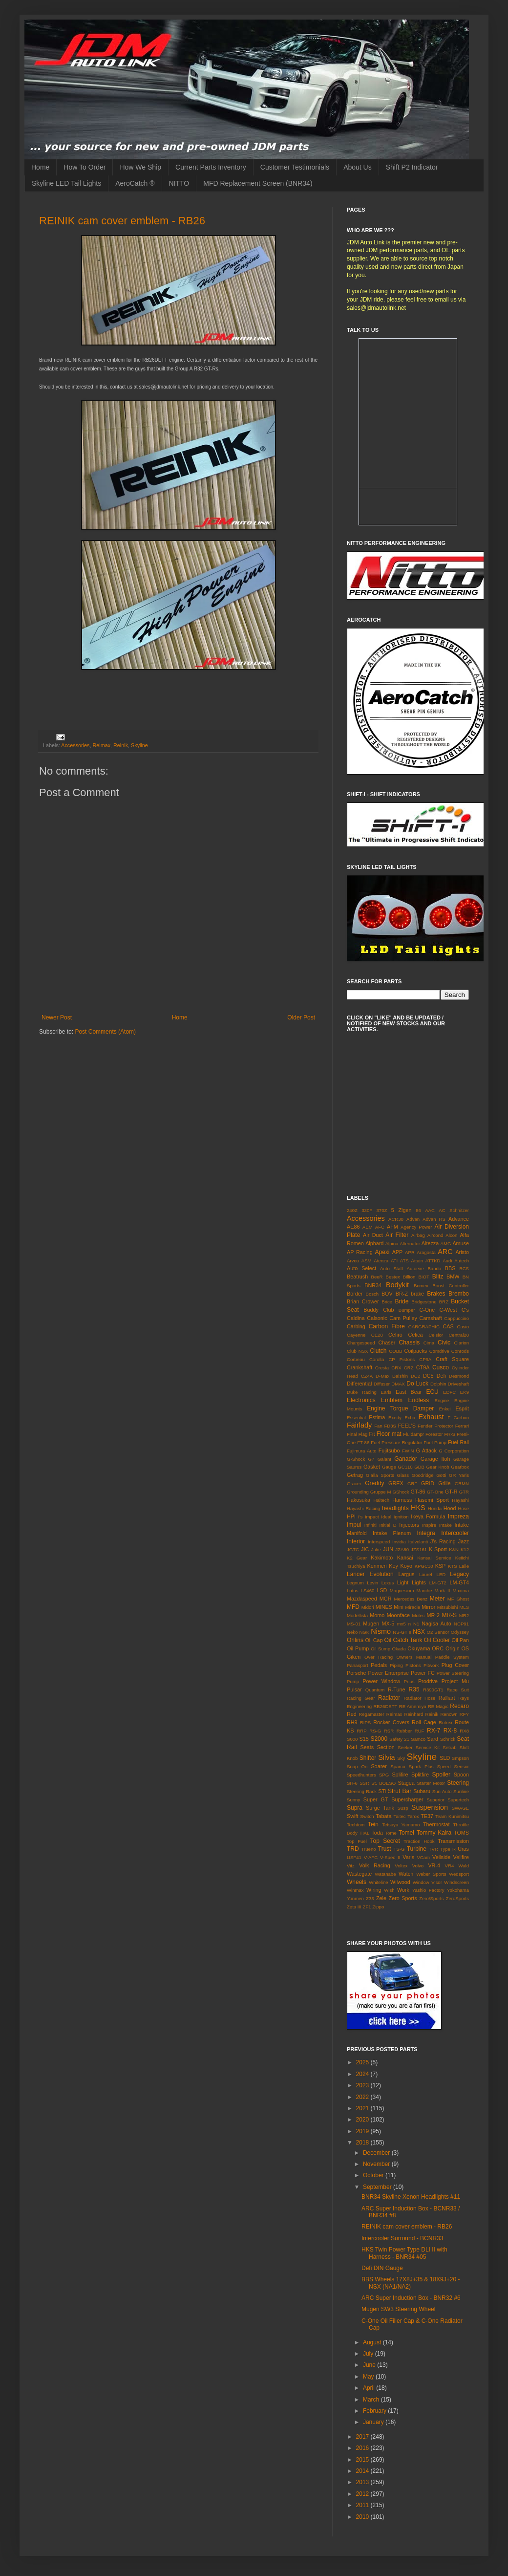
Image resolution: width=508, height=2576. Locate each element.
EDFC (449, 1392)
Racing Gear (361, 1698)
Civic (444, 1342)
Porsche (356, 1673)
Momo (377, 1615)
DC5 (428, 1376)
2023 (363, 2085)
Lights (419, 1582)
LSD (382, 1590)
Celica (415, 1335)
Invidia (399, 1541)
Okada (399, 1648)
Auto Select (361, 1268)
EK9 (464, 1392)
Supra (354, 1807)
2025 (363, 2062)
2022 (363, 2097)
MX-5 (388, 1623)
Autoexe (415, 1268)
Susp (403, 1808)
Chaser (387, 1342)
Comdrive (439, 1351)
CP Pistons (401, 1359)
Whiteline (378, 1882)
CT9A (423, 1367)
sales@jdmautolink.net (376, 307)
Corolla (376, 1359)
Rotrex (445, 1722)
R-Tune (396, 1689)
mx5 (401, 1623)
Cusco (440, 1367)
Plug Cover (455, 1665)
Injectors (409, 1525)
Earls (386, 1392)
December (377, 2152)
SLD (445, 1758)
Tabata (383, 1816)
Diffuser (382, 1383)
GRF (412, 1483)
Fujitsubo (389, 1450)
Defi (441, 1376)
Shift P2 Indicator (412, 167)
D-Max (382, 1376)
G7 (371, 1459)
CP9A (425, 1359)
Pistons (413, 1665)
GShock (400, 1491)
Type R (448, 1849)
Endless (418, 1400)
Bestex (392, 1276)
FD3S (390, 1426)
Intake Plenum (392, 1533)
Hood (450, 1508)
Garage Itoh (435, 1459)
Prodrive (428, 1681)
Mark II (442, 1590)
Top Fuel (357, 1841)
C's (465, 1310)
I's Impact (368, 1516)
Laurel (425, 1574)
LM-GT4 (459, 1582)
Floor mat (389, 1433)
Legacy (459, 1574)
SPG (384, 1774)
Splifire (400, 1774)
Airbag (418, 1235)
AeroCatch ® (134, 183)
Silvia (386, 1757)
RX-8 (450, 1730)
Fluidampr (413, 1434)
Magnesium (402, 1590)
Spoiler (441, 1774)
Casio (463, 1326)
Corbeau (356, 1359)
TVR (433, 1849)
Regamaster (371, 1714)
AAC (430, 1210)
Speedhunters (361, 1774)
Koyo (406, 1566)
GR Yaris (459, 1475)
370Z (382, 1210)
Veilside (441, 1857)
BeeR (377, 1276)
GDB (419, 1467)
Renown (448, 1714)
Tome (390, 1833)
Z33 (370, 1898)
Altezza (430, 1243)
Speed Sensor (453, 1766)
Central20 (458, 1335)
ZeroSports (457, 1898)
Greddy (374, 1483)
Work (403, 1890)
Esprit (462, 1408)
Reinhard (413, 1714)
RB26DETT (385, 1706)
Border (354, 1294)
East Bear (409, 1392)
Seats (367, 1747)
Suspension (429, 1807)
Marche (424, 1590)
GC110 (405, 1467)
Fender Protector (435, 1426)
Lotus (352, 1590)
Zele (381, 1898)
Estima (377, 1417)
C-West (448, 1310)
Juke (376, 1549)
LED (441, 1574)
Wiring (373, 1890)
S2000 (378, 1738)
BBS (450, 1268)
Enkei (445, 1408)
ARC (445, 1252)
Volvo (417, 1865)
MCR (386, 1599)
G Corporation (454, 1450)
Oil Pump (358, 1648)
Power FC (423, 1673)
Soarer (378, 1766)
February (375, 2410)
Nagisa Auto (436, 1623)
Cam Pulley (403, 1318)
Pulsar (354, 1689)
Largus (406, 1574)
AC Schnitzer (454, 1210)
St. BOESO (383, 1783)
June (370, 2364)
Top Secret (385, 1841)
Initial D (388, 1525)
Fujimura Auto (362, 1450)
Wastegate (359, 1874)
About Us (357, 167)
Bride (401, 1301)
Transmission (453, 1841)
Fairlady (359, 1425)
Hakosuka (358, 1500)
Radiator (389, 1697)
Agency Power (416, 1227)
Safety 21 (399, 1739)
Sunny (353, 1799)
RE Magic (438, 1706)
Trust (384, 1848)
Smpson (460, 1758)
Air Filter (396, 1235)
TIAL (364, 1833)
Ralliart (447, 1698)
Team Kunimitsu (452, 1816)
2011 (363, 2505)
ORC (438, 1648)
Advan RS (434, 1219)
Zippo (378, 1906)
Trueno (368, 1849)
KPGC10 (424, 1566)
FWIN (408, 1450)
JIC (365, 1549)
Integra (426, 1533)
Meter (437, 1598)
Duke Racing (362, 1392)
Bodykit (397, 1285)
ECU (432, 1391)
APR (410, 1252)
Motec (418, 1615)
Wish (389, 1890)
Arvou (353, 1260)
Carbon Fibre (387, 1326)
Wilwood (400, 1882)
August (373, 2342)
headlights (395, 1508)
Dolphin (438, 1383)
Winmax (355, 1890)
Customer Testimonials (294, 167)
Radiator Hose (419, 1698)
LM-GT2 (437, 1582)
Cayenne (356, 1335)
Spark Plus (421, 1766)
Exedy (395, 1417)
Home (40, 167)
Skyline (139, 745)
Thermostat (436, 1824)
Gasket (371, 1467)
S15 (364, 1739)
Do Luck (417, 1383)
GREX (395, 1483)
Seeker (405, 1747)
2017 (363, 2436)
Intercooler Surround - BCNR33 (402, 2238)
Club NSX (357, 1351)
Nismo (381, 1631)
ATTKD (433, 1260)
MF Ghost (458, 1599)
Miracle (412, 1607)
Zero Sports (403, 1898)
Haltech (382, 1500)
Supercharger (407, 1799)
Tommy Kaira (434, 1832)
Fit (372, 1434)
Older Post (301, 1017)
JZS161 (419, 1549)
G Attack (426, 1450)
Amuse (460, 1243)
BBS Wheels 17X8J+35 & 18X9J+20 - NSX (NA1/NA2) (410, 2283)
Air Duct (373, 1235)
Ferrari (462, 1426)
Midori (367, 1607)
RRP (361, 1730)
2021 (363, 2108)
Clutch (378, 1350)
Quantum (374, 1689)
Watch (406, 1874)
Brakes (436, 1293)
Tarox (413, 1816)
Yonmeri (355, 1898)
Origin (452, 1648)
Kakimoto (382, 1557)
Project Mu (455, 1681)
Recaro (459, 1706)
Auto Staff (391, 1268)
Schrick (447, 1739)
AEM (367, 1227)
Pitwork (431, 1665)
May (369, 2376)
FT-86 (363, 1442)
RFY (464, 1714)
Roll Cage (424, 1722)
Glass (403, 1475)
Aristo (462, 1252)
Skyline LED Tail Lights (66, 183)
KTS (452, 1566)
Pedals (379, 1665)
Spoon (461, 1774)
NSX (419, 1631)
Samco (418, 1739)
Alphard (374, 1243)
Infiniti (370, 1525)
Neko (352, 1632)
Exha (409, 1417)
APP (397, 1252)
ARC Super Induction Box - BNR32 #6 (411, 2298)
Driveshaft (458, 1383)
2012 (363, 2493)
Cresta (382, 1367)
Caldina (356, 1318)
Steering (458, 1782)
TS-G (399, 1849)
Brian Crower (363, 1301)
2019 (363, 2131)
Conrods (460, 1351)
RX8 (464, 1730)
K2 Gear (357, 1557)
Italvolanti (418, 1541)
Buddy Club (378, 1310)
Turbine (416, 1848)
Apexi (382, 1252)
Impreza (458, 1516)
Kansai (405, 1557)
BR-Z (402, 1294)
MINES (384, 1607)
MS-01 (353, 1623)
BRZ (443, 1301)
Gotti (441, 1475)
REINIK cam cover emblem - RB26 (122, 221)
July (369, 2353)
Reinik (120, 745)
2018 (363, 2142)
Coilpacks (415, 1351)
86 (418, 1210)
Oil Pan (460, 1640)
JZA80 (402, 1549)
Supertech (458, 1799)
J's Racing (443, 1541)
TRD (353, 1848)
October (374, 2175)
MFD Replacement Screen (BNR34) (257, 183)
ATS (404, 1260)
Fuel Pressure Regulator (396, 1442)
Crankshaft (359, 1367)
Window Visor (427, 1882)
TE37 (427, 1816)
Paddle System (452, 1657)
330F (366, 1210)
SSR (364, 1783)
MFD (353, 1606)
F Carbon (458, 1417)
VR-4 (434, 1865)
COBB (395, 1351)
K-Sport (438, 1549)
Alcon (451, 1235)
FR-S (449, 1434)
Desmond (459, 1376)
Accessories (75, 745)
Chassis (409, 1342)
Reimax (101, 745)
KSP (440, 1566)
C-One (427, 1310)
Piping (396, 1665)
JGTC (353, 1549)
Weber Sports (431, 1874)
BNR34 (372, 1285)
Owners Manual (413, 1657)
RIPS (365, 1722)
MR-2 (433, 1615)
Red (352, 1714)
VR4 (449, 1865)
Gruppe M (380, 1491)
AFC (379, 1227)
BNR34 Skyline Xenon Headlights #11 (410, 2196)
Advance (458, 1219)
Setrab (449, 1747)
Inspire (429, 1525)
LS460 (368, 1590)
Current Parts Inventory (210, 167)
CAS (448, 1326)
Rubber (404, 1730)
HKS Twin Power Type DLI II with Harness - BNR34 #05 (404, 2253)
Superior (435, 1799)
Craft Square (452, 1359)
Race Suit (457, 1689)
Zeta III (354, 1906)
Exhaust (431, 1417)
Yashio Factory (428, 1890)
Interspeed (379, 1541)
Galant (384, 1459)
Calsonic (377, 1318)
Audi (447, 1260)
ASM (366, 1260)
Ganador (405, 1458)
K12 (465, 1549)
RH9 (352, 1722)
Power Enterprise (388, 1673)
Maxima (460, 1590)
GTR (464, 1491)
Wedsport (459, 1874)
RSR (389, 1730)
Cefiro (395, 1335)
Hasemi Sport (432, 1500)
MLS (464, 1607)
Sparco (397, 1766)
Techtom (355, 1824)
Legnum (355, 1582)
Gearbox (460, 1467)
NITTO (179, 183)
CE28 (377, 1335)
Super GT (375, 1799)
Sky (401, 1758)
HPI (351, 1516)
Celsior (435, 1335)
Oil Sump (380, 1648)
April (369, 2387)
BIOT (423, 1276)
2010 (363, 2516)
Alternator (410, 1243)
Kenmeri (377, 1566)
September (378, 2187)
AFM (392, 1227)
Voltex (401, 1865)
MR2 (464, 1615)
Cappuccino (456, 1318)
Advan (413, 1219)
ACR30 (395, 1219)
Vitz (351, 1865)
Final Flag (357, 1434)
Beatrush (357, 1276)
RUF (419, 1730)
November (377, 2164)
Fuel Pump (434, 1442)
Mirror (428, 1607)
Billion (409, 1276)
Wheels (356, 1882)
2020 (363, 2119)
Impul (354, 1524)
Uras (463, 1849)
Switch (367, 1816)
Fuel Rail (458, 1442)
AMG (446, 1243)
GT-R (451, 1491)
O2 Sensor (438, 1632)
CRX (396, 1367)
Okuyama (418, 1648)
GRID (427, 1483)
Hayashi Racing (363, 1508)
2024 (363, 2074)
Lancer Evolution (370, 1574)
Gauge (389, 1467)
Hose (463, 1508)
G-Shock (356, 1459)
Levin (372, 1582)
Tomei (406, 1832)
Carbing (356, 1326)
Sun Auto (442, 1791)
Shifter (368, 1757)
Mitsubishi (447, 1607)
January (374, 2422)
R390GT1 (433, 1689)
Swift (352, 1816)
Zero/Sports (431, 1898)
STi (382, 1791)
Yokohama (458, 1890)
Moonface (398, 1615)
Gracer (354, 1483)
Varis (408, 1857)
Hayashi (460, 1500)
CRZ (409, 1367)
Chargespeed (361, 1342)
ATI (394, 1260)
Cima (428, 1342)
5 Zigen (401, 1210)
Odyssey (460, 1632)
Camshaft (431, 1318)
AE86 (353, 1227)
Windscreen (456, 1882)
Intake (445, 1525)
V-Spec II (390, 1857)
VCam (423, 1857)
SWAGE (460, 1808)
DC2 (415, 1376)
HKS (418, 1508)
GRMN (462, 1483)
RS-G (375, 1730)
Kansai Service (434, 1557)
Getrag (355, 1475)
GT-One (435, 1491)
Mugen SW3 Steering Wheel (398, 2309)
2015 (363, 2459)
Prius (409, 1681)
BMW (452, 1276)
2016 (363, 2448)
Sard (432, 1739)
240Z (352, 1210)
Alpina (392, 1243)
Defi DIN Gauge (382, 2268)
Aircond (435, 1235)
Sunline (461, 1791)
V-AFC (371, 1857)
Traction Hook (418, 1841)
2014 (363, 2471)
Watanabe (385, 1874)
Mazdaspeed (362, 1599)
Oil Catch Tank (403, 1640)
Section (386, 1747)
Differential (359, 1383)
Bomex (421, 1285)
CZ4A (367, 1376)
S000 (352, 1739)
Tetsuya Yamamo (401, 1824)
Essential (356, 1417)
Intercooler (455, 1533)
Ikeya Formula (428, 1516)
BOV (387, 1294)
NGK (364, 1632)
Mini (398, 1607)
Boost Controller (450, 1285)
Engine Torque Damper (400, 1408)
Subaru (421, 1791)
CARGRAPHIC (424, 1326)
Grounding (358, 1491)
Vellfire (461, 1857)
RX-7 (433, 1730)
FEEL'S (407, 1426)
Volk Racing (374, 1865)
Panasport (357, 1665)
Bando (434, 1268)
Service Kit (428, 1747)
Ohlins (355, 1640)
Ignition (401, 1516)
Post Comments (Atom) (105, 1031)
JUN (388, 1549)
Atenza (381, 1260)
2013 (363, 2482)
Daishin (400, 1376)
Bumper (407, 1310)
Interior (356, 1541)
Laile (464, 1566)
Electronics (361, 1400)
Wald (464, 1865)
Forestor (434, 1434)
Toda (376, 1833)
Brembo (458, 1293)
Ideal (386, 1516)
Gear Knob (437, 1467)
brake (417, 1294)
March (372, 2399)
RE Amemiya (412, 1706)
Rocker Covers (391, 1722)
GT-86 (418, 1491)
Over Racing (378, 1657)
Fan (378, 1426)
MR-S (449, 1615)
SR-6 (352, 1783)
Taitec (399, 1816)
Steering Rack (362, 1791)
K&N (454, 1549)
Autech (461, 1260)
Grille (444, 1483)
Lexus (387, 1582)
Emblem (391, 1400)
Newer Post (57, 1017)
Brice (386, 1301)
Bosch (372, 1294)
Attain (417, 1260)
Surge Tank (380, 1808)
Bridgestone (423, 1301)
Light (402, 1582)
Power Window (381, 1681)
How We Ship (140, 167)
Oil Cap (373, 1640)
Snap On (357, 1766)
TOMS (461, 1833)
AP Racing (360, 1252)
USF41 (354, 1857)
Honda (435, 1508)
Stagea (406, 1783)
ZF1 (367, 1906)
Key (393, 1566)
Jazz (463, 1541)
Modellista (357, 1615)
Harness (402, 1500)
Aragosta (426, 1252)
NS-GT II (402, 1632)
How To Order (85, 167)
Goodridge (423, 1475)
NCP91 (461, 1623)
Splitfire (420, 1774)
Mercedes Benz (410, 1599)
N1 (416, 1623)
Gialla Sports (380, 1475)
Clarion (461, 1342)
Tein (373, 1824)
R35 (414, 1689)
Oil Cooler (437, 1640)
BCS (464, 1268)
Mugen (371, 1623)
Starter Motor (431, 1783)
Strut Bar (399, 1791)
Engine (442, 1400)
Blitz (438, 1276)
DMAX (398, 1383)
